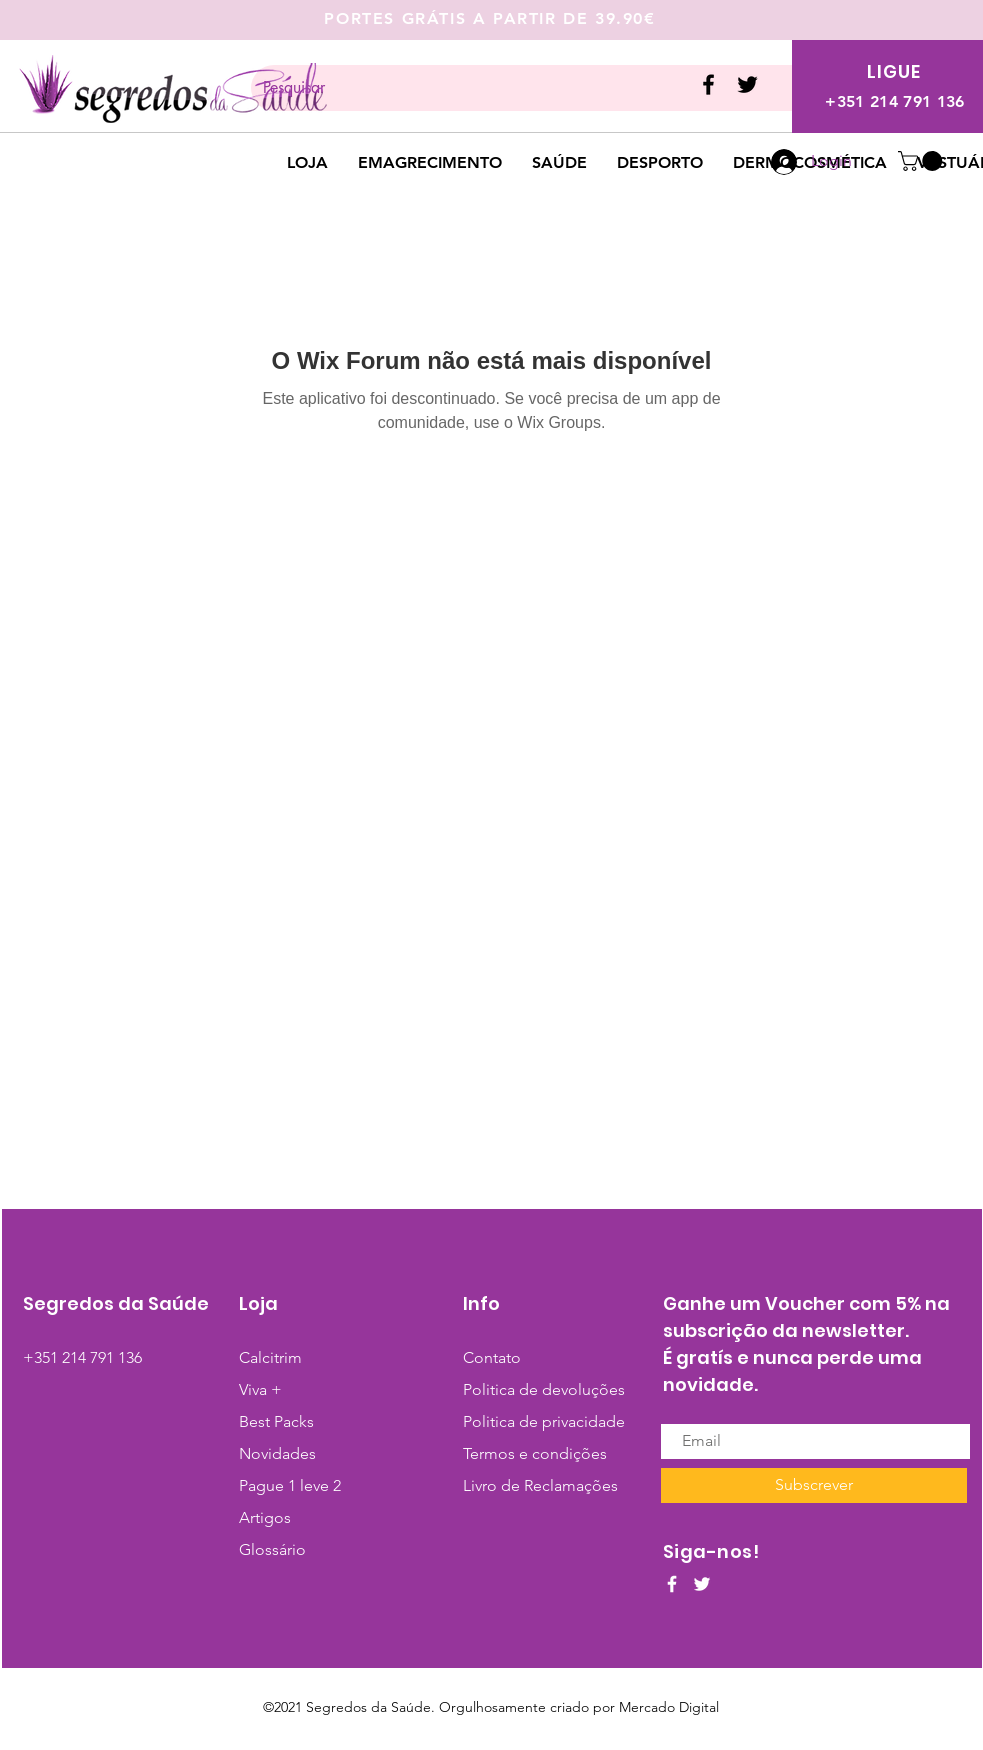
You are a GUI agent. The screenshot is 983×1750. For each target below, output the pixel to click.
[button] (922, 161)
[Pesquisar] (525, 88)
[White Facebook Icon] (672, 1584)
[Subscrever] (814, 1485)
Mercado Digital (669, 1707)
